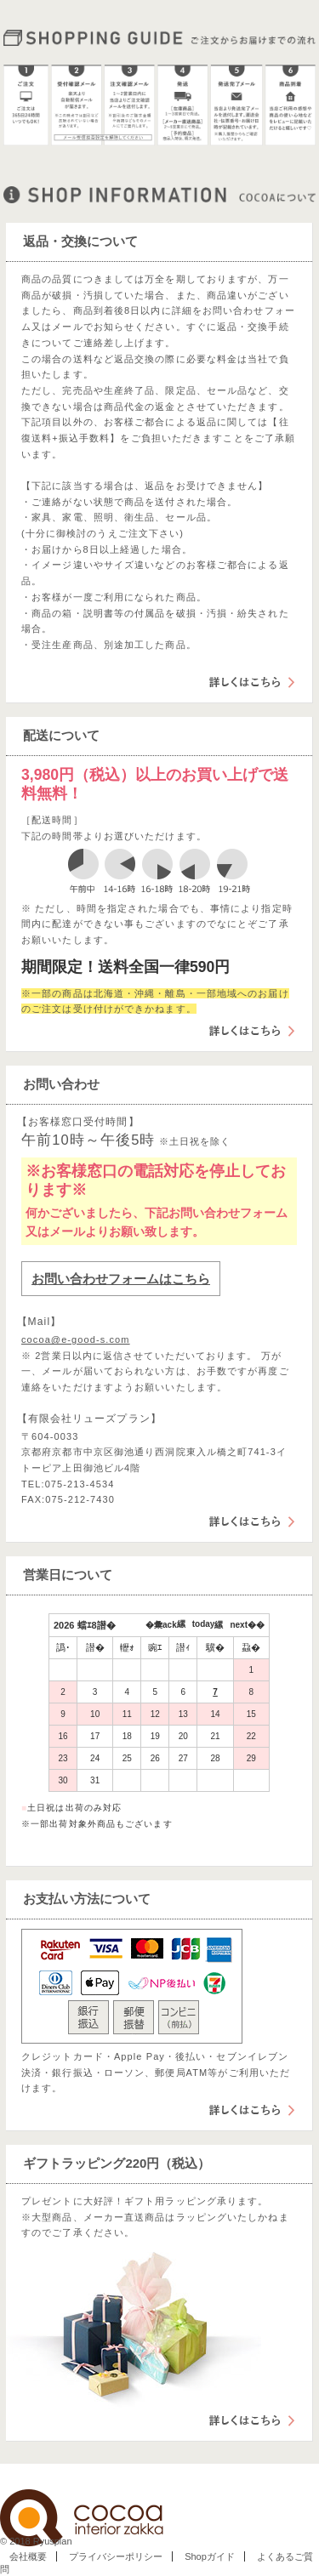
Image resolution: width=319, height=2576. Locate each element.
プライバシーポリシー (115, 2556)
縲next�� (239, 1624)
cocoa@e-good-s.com (75, 1339)
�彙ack (161, 1624)
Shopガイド (210, 2556)
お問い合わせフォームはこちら (120, 1278)
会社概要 (28, 2556)
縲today (196, 1624)
